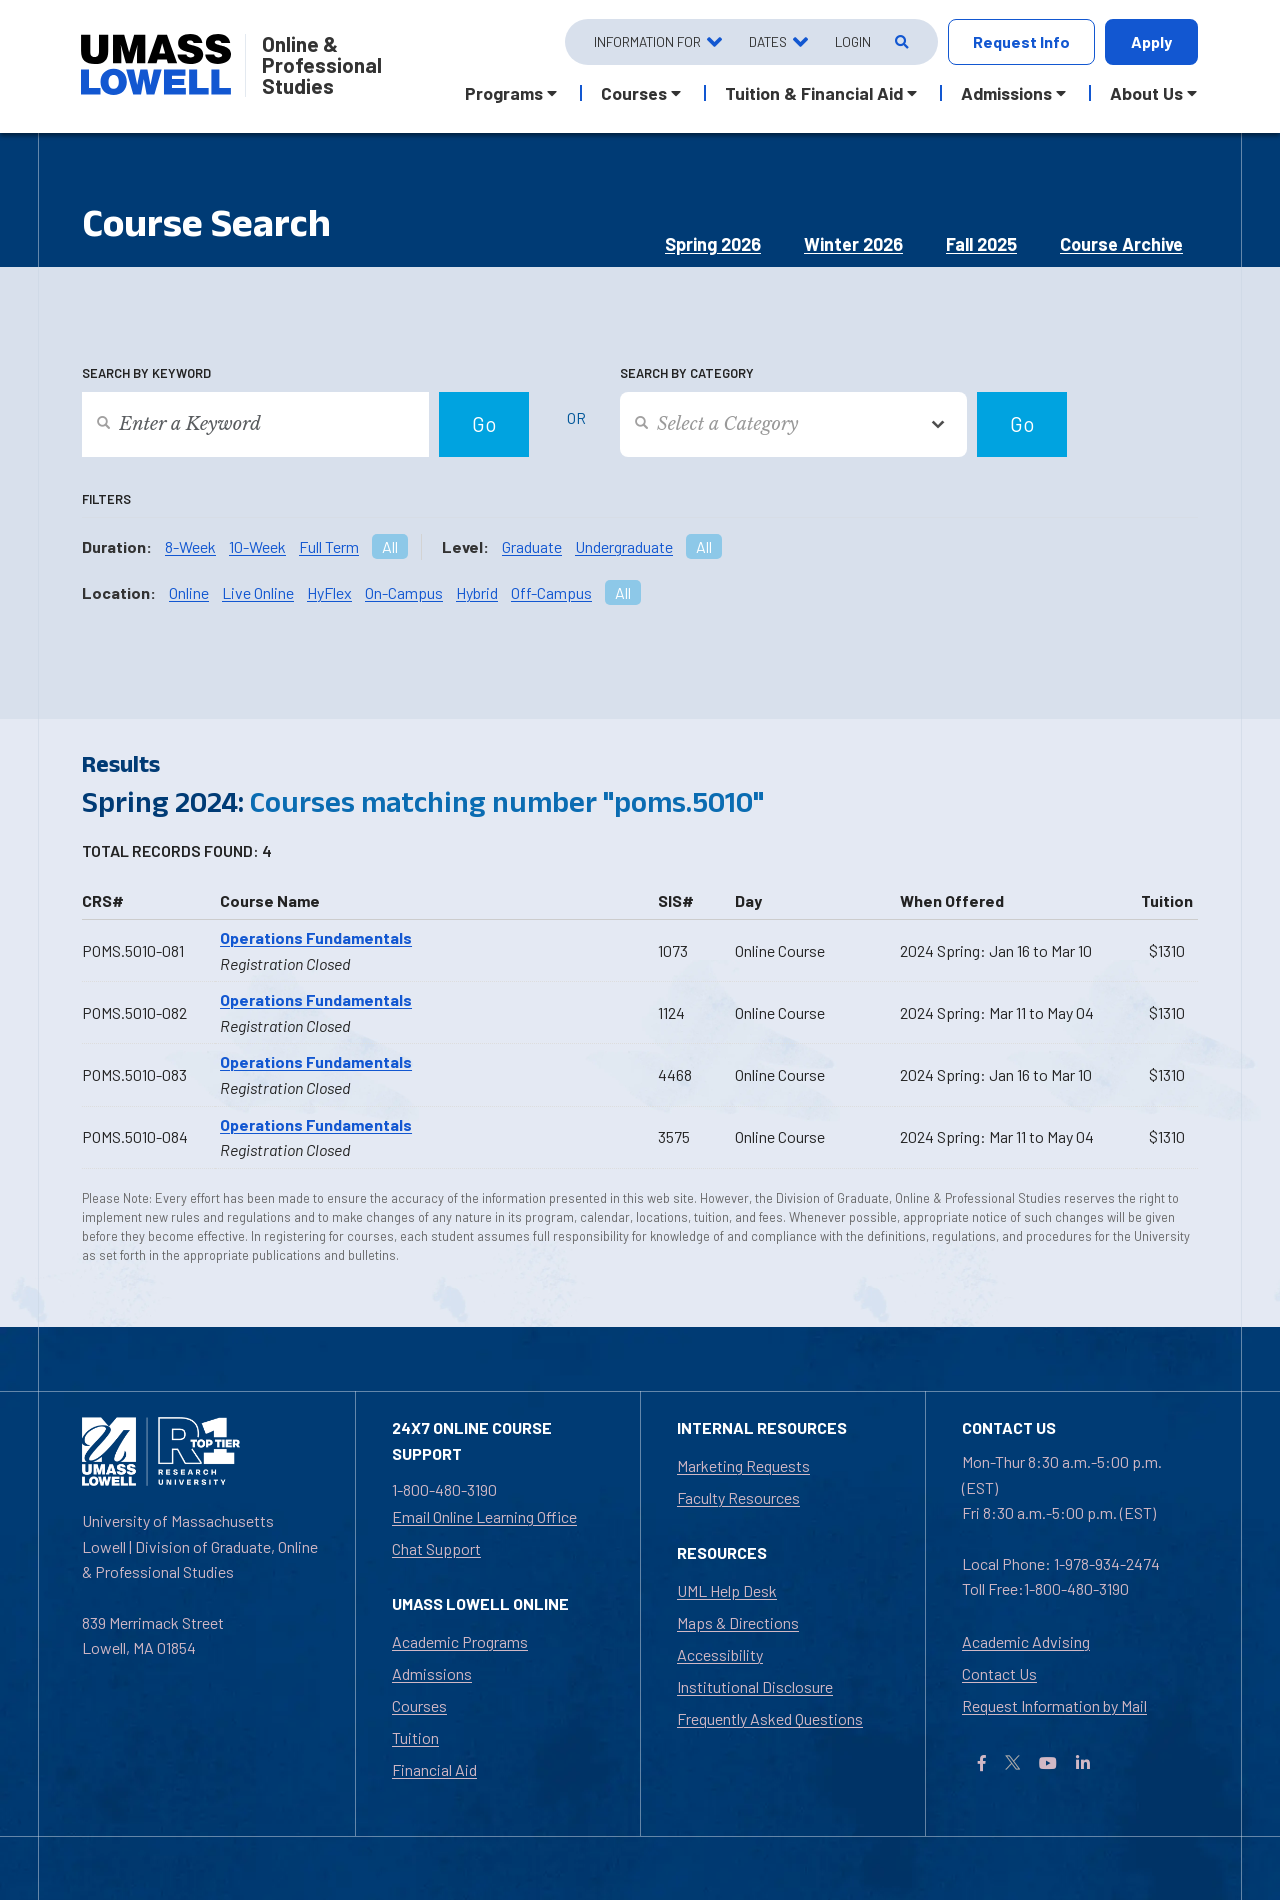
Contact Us (999, 1673)
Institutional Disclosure (755, 1686)
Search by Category (687, 373)
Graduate (532, 546)
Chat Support (436, 1548)
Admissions (432, 1673)
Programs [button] (504, 93)
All (390, 546)
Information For (647, 41)
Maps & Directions (738, 1622)
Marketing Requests (743, 1465)
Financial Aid (434, 1769)
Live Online (258, 592)
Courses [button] (634, 93)
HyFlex (329, 592)
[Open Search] (900, 42)
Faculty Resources (738, 1497)
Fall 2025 (981, 244)
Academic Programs (460, 1641)
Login (853, 41)
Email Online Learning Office (484, 1516)
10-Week (257, 546)
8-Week (190, 546)
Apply (1151, 41)
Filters (106, 499)
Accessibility (720, 1654)
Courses (419, 1705)
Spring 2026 (713, 244)
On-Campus (404, 592)
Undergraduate (624, 546)
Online (189, 592)
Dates (768, 41)
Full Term (329, 546)
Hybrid (477, 592)
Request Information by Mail (1054, 1705)
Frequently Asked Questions (770, 1718)
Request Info (1021, 41)
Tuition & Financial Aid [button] (814, 93)
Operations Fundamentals (316, 937)
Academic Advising (1026, 1641)
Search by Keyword (146, 373)
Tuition (415, 1737)
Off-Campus (551, 592)
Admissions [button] (1006, 93)
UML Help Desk (727, 1590)
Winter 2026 (853, 244)
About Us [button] (1146, 93)
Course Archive (1121, 244)
